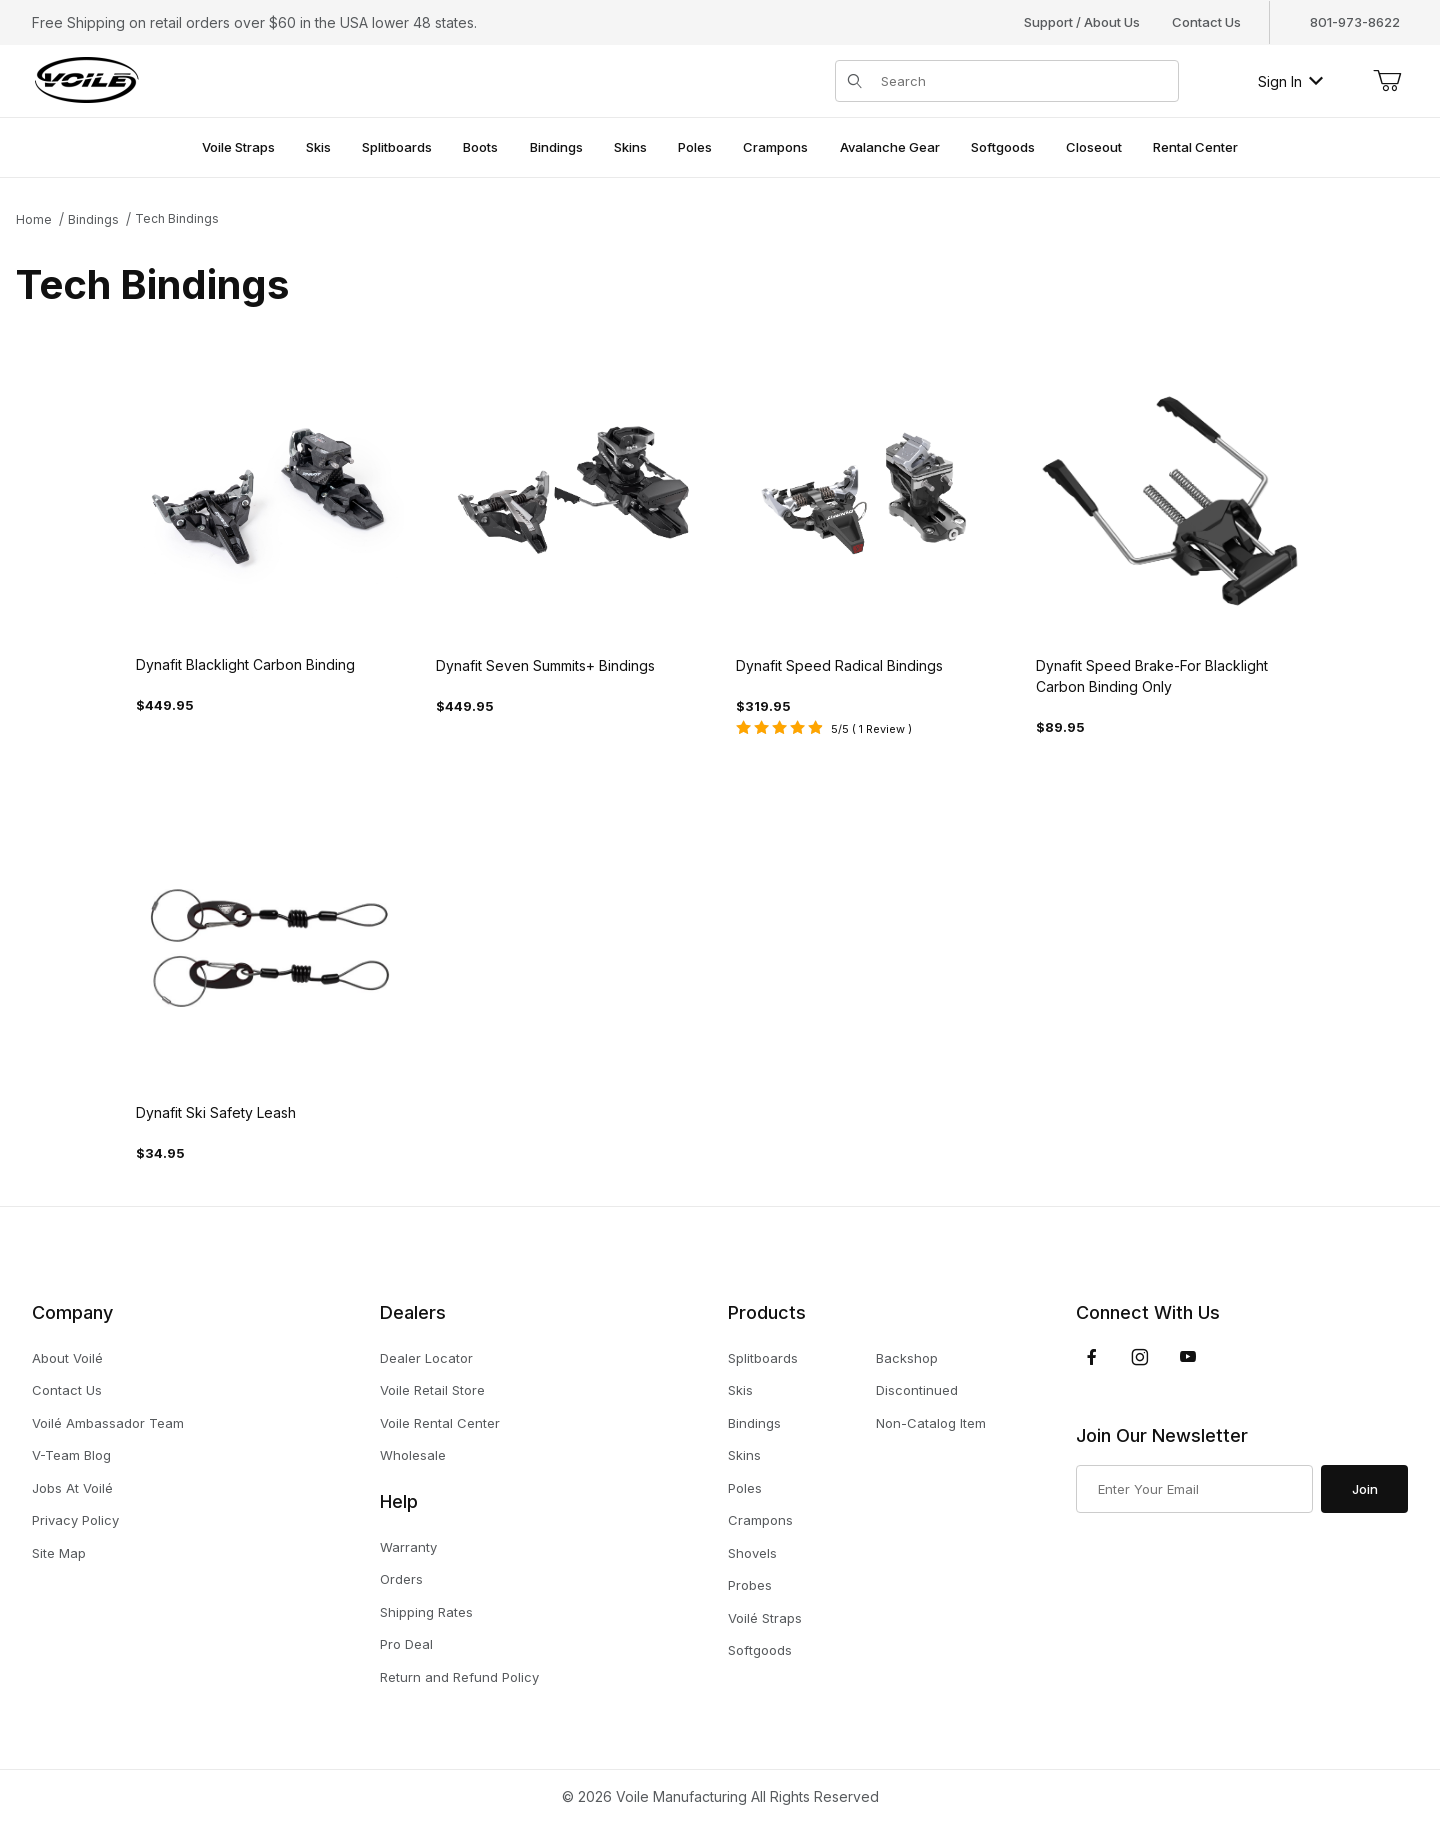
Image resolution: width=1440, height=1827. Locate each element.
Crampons (760, 1520)
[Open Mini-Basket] (1387, 81)
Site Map (59, 1553)
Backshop (907, 1358)
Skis (740, 1390)
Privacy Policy (75, 1520)
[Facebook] (1092, 1357)
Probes (750, 1585)
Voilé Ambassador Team (108, 1423)
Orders (401, 1579)
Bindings (93, 219)
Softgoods (760, 1650)
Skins (744, 1455)
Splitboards (763, 1358)
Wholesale (413, 1455)
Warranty (408, 1547)
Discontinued (917, 1390)
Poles (745, 1488)
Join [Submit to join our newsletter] (1365, 1489)
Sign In (1290, 81)
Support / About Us (1082, 22)
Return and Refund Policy (459, 1677)
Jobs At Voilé (72, 1488)
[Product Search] (1023, 81)
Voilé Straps (765, 1618)
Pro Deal (406, 1644)
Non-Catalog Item (931, 1423)
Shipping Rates (426, 1612)
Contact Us (1206, 22)
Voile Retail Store (432, 1390)
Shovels (752, 1553)
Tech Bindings (177, 218)
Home (34, 219)
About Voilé (67, 1358)
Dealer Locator (426, 1358)
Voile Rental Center (440, 1423)
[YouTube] (1188, 1357)
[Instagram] (1140, 1357)
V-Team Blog (71, 1455)
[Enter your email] (1194, 1489)
